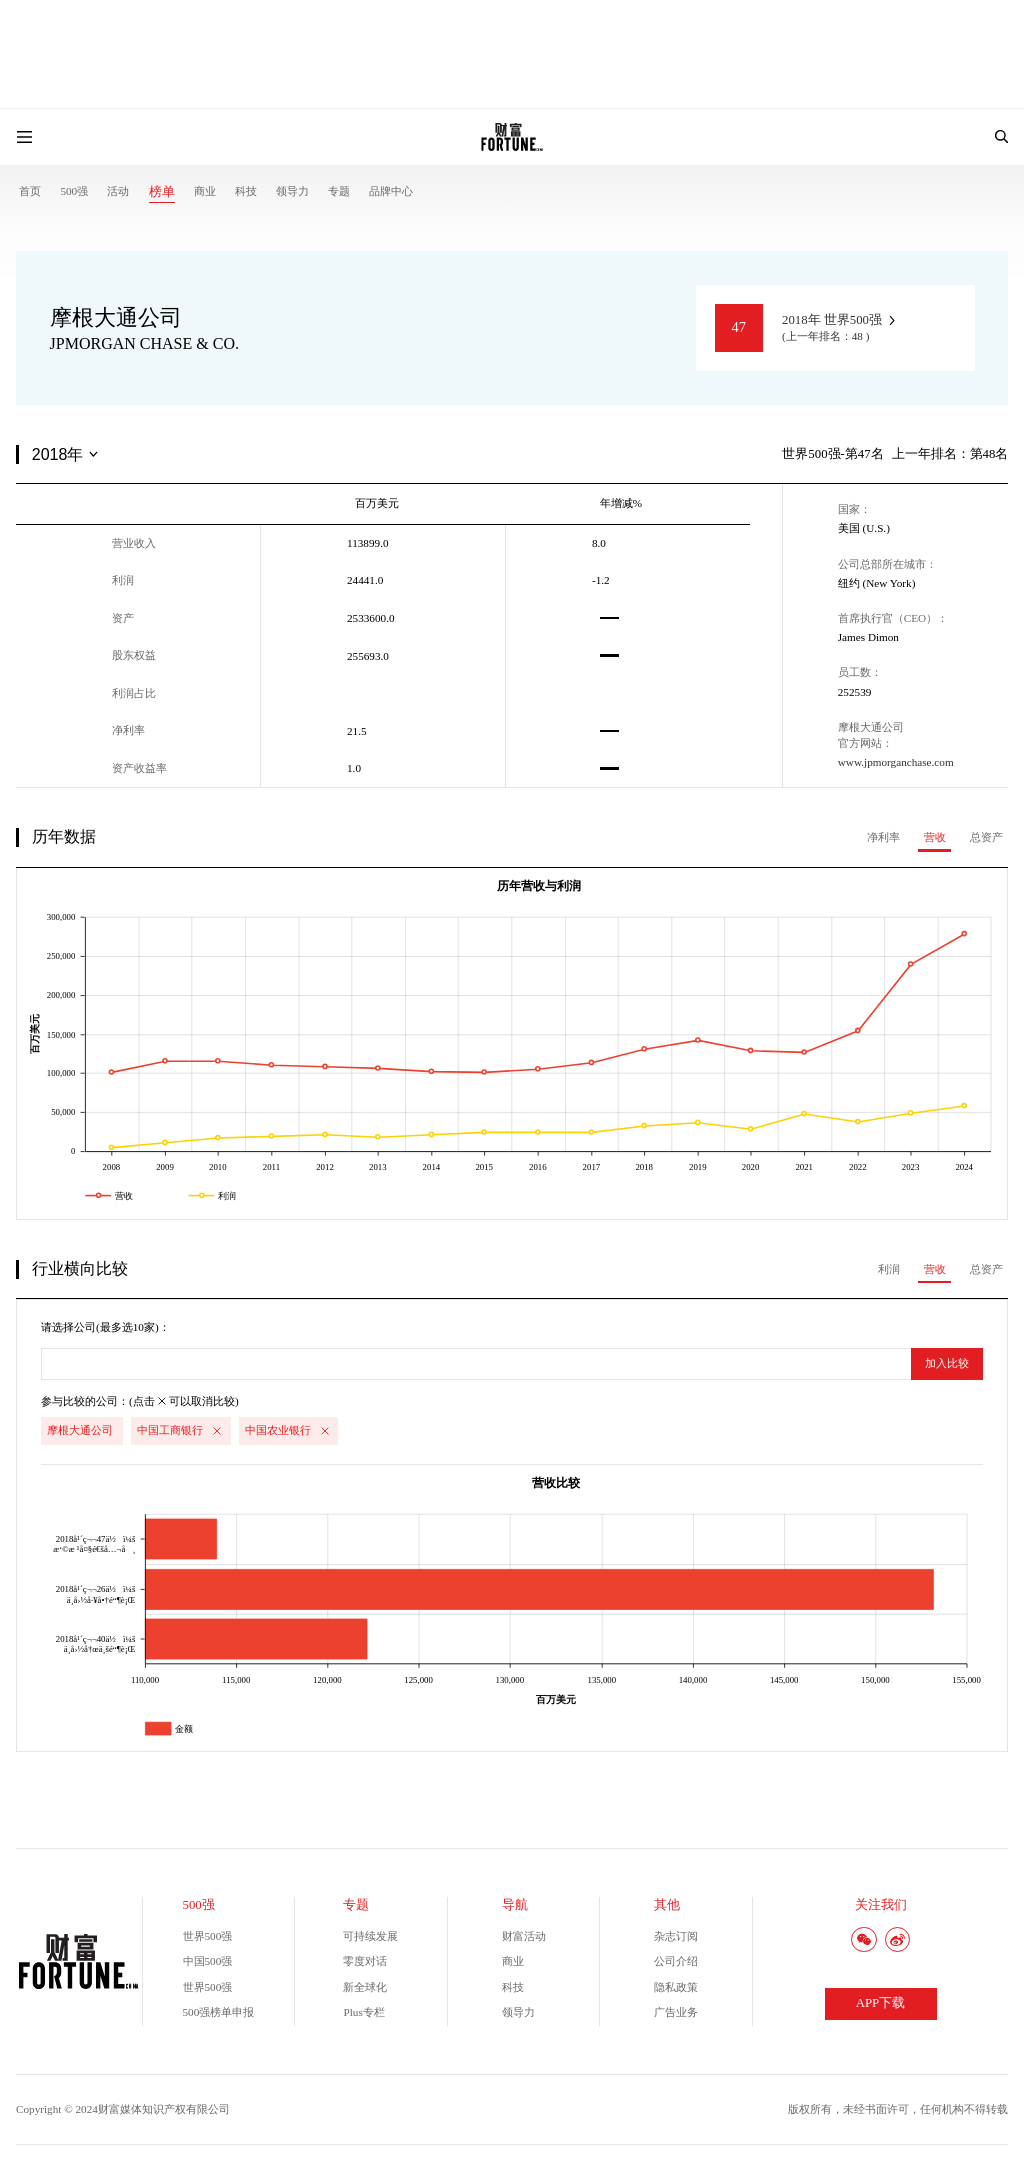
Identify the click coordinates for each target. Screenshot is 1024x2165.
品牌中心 (391, 191)
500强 (74, 191)
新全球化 (365, 1987)
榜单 (162, 192)
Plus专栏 (363, 2012)
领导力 (292, 191)
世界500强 (208, 1936)
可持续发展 (370, 1936)
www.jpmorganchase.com (896, 762)
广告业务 (676, 2012)
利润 (889, 1269)
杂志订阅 (676, 1936)
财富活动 (524, 1936)
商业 (205, 191)
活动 (118, 191)
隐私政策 (676, 1987)
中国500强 (208, 1961)
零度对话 (365, 1961)
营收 (935, 837)
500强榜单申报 (219, 2012)
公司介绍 (676, 1961)
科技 (246, 191)
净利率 (883, 837)
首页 (30, 191)
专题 (339, 191)
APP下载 (880, 2003)
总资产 (986, 837)
